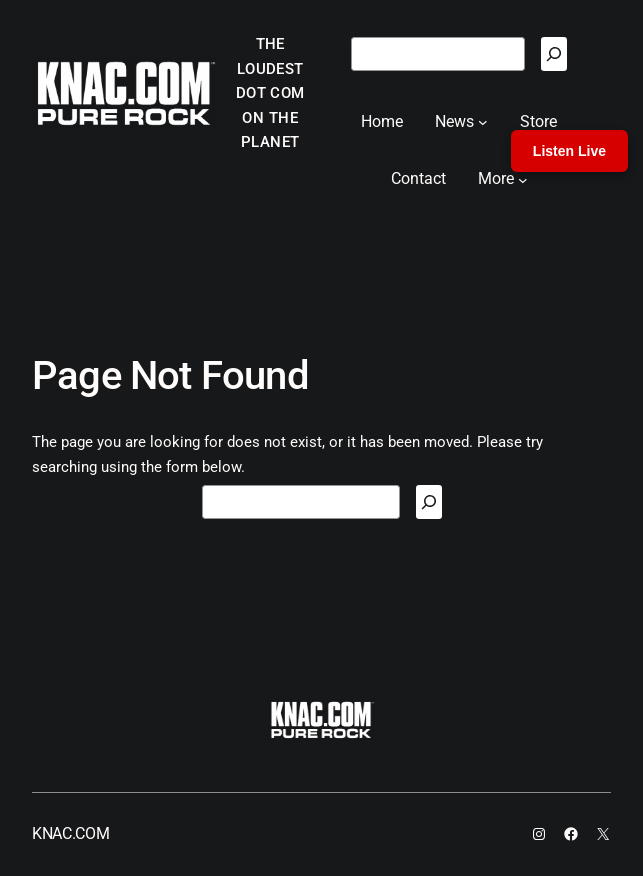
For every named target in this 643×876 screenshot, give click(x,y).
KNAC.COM (70, 833)
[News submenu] (483, 122)
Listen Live (569, 151)
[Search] (554, 54)
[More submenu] (523, 179)
